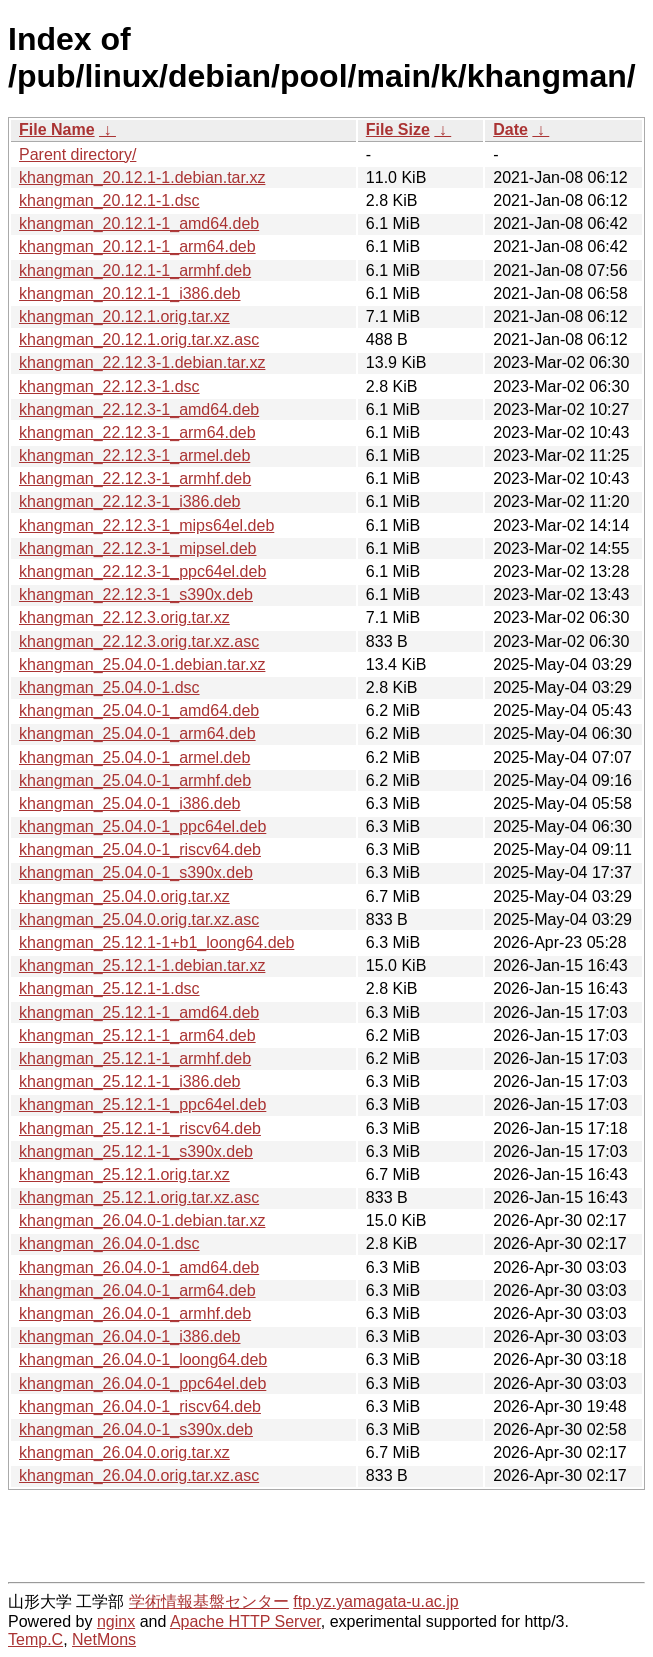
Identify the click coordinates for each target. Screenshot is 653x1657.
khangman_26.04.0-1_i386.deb (130, 1336)
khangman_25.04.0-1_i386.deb (130, 803)
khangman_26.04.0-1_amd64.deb (139, 1267)
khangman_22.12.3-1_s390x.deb (136, 594)
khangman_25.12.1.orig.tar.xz (124, 1174)
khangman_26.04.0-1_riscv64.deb (140, 1406)
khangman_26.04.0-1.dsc (109, 1243)
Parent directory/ (77, 154)
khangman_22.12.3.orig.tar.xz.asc (139, 641)
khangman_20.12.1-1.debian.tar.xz (142, 177)
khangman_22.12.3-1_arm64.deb (137, 432)
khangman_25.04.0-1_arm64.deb (137, 733)
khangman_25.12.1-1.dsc (109, 988)
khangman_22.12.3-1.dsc (109, 386)
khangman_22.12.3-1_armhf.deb (135, 478)
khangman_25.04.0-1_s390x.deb (136, 872)
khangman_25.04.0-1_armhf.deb (135, 780)
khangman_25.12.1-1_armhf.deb (135, 1058)
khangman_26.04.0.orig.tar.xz (124, 1452)
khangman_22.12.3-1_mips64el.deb (146, 525)
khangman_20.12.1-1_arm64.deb (137, 246)
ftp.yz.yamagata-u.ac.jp (375, 1601)
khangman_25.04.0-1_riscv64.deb (140, 849)
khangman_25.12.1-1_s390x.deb (136, 1151)
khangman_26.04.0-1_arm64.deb (137, 1290)
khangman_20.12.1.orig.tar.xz (124, 316)
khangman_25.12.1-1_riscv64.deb (140, 1128)
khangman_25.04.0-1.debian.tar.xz (142, 664)
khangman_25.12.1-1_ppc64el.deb (142, 1104)
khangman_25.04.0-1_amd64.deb (139, 710)
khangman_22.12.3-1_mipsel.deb (138, 548)
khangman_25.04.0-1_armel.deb (134, 757)
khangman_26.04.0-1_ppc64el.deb (142, 1383)
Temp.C (35, 1639)
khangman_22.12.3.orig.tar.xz (124, 617)
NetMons (104, 1639)
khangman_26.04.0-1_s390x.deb (136, 1429)
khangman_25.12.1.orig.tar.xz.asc (139, 1197)
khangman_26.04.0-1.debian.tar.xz (142, 1220)
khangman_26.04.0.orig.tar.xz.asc (139, 1475)
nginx (116, 1621)
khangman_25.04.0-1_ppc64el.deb (142, 826)
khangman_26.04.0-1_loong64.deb (143, 1359)
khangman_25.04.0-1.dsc (109, 687)
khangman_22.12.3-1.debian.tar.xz (142, 362)
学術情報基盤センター (209, 1601)
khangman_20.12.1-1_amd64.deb (139, 223)
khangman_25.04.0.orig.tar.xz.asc (139, 919)
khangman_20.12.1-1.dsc (109, 200)
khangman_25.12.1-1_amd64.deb (139, 1012)
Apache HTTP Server (245, 1621)
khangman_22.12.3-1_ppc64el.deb (142, 571)
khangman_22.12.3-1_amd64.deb (139, 409)
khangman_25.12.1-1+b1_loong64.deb (156, 942)
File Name (57, 129)
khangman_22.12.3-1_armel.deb (134, 455)
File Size (398, 129)
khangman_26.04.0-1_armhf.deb (135, 1313)
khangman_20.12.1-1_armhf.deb (135, 270)
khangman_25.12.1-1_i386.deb (130, 1081)
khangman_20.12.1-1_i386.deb (130, 293)
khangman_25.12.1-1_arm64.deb (137, 1035)
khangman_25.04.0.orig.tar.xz (124, 896)
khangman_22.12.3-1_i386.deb (130, 501)
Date (510, 129)
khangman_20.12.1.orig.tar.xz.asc (139, 339)
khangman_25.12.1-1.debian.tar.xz (142, 965)
